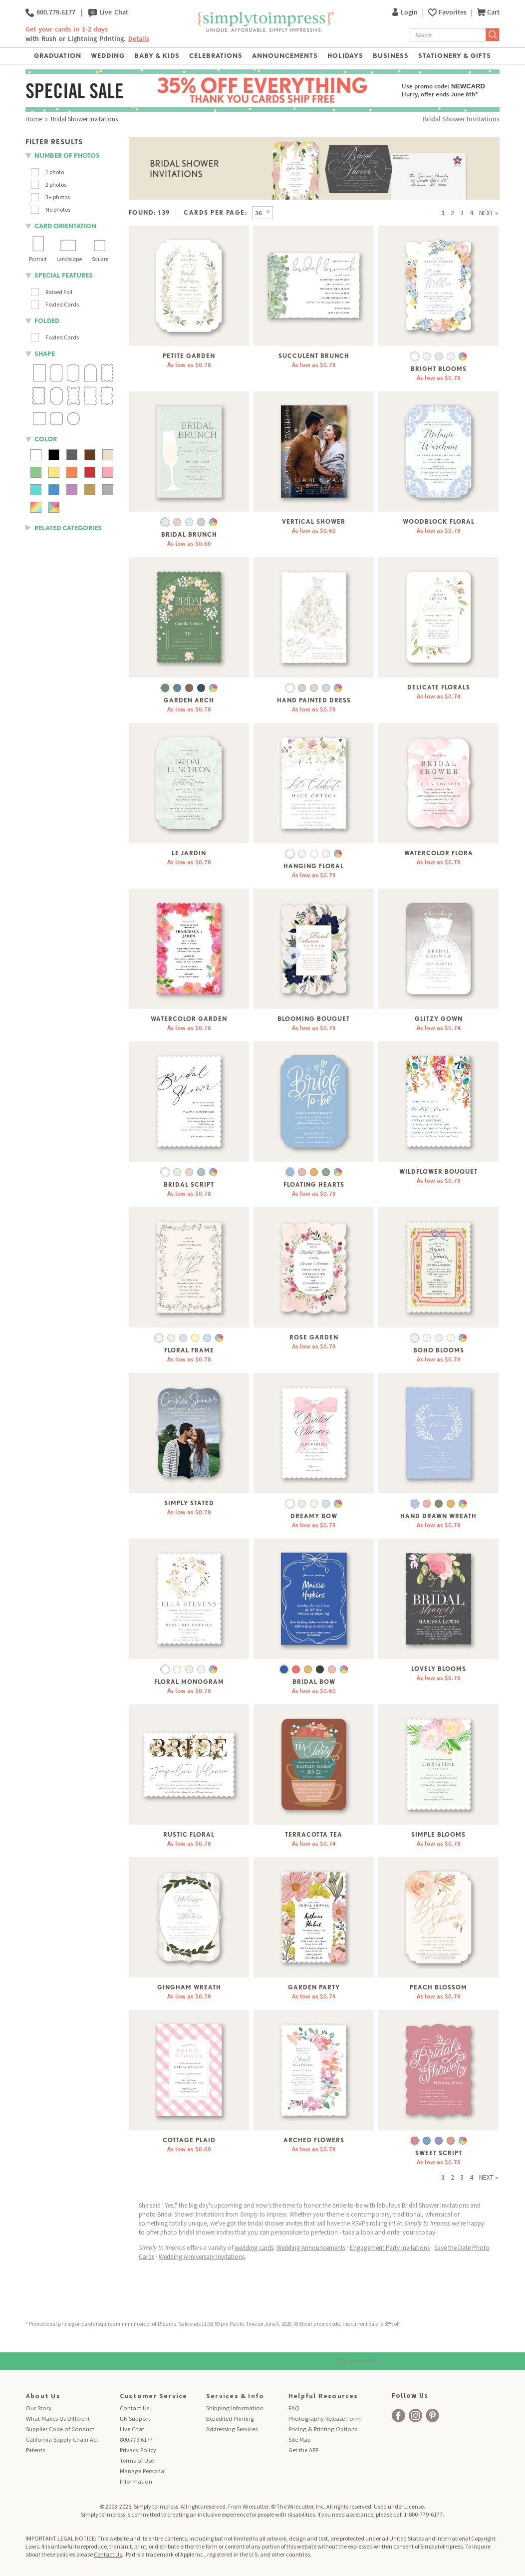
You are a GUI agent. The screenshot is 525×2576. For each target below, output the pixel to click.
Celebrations (216, 55)
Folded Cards (62, 304)
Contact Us (134, 2408)
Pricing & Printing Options (322, 2429)
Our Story (38, 2408)
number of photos (67, 155)
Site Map (299, 2439)
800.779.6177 (50, 12)
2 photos (55, 184)
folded (46, 320)
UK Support (135, 2418)
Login (405, 12)
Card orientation (65, 226)
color (45, 439)
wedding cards (254, 2248)
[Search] (448, 34)
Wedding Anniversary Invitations (202, 2257)
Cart (488, 12)
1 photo (54, 172)
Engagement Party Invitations (390, 2248)
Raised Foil (58, 292)
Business (391, 55)
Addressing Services (232, 2429)
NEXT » (488, 213)
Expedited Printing (230, 2418)
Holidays (345, 55)
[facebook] (398, 2415)
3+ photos (57, 197)
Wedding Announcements (310, 2248)
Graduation (57, 55)
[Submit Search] (493, 34)
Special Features (63, 275)
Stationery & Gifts (455, 55)
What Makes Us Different (58, 2418)
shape (44, 353)
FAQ (293, 2408)
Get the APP (303, 2450)
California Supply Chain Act (62, 2439)
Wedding (108, 55)
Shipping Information (234, 2408)
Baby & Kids (157, 55)
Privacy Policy (138, 2450)
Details (138, 38)
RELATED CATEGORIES (68, 528)
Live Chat (108, 12)
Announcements (285, 55)
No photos (57, 209)
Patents (35, 2450)
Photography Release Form (324, 2418)
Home (33, 119)
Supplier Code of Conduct (60, 2429)
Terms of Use (137, 2460)
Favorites (453, 12)
